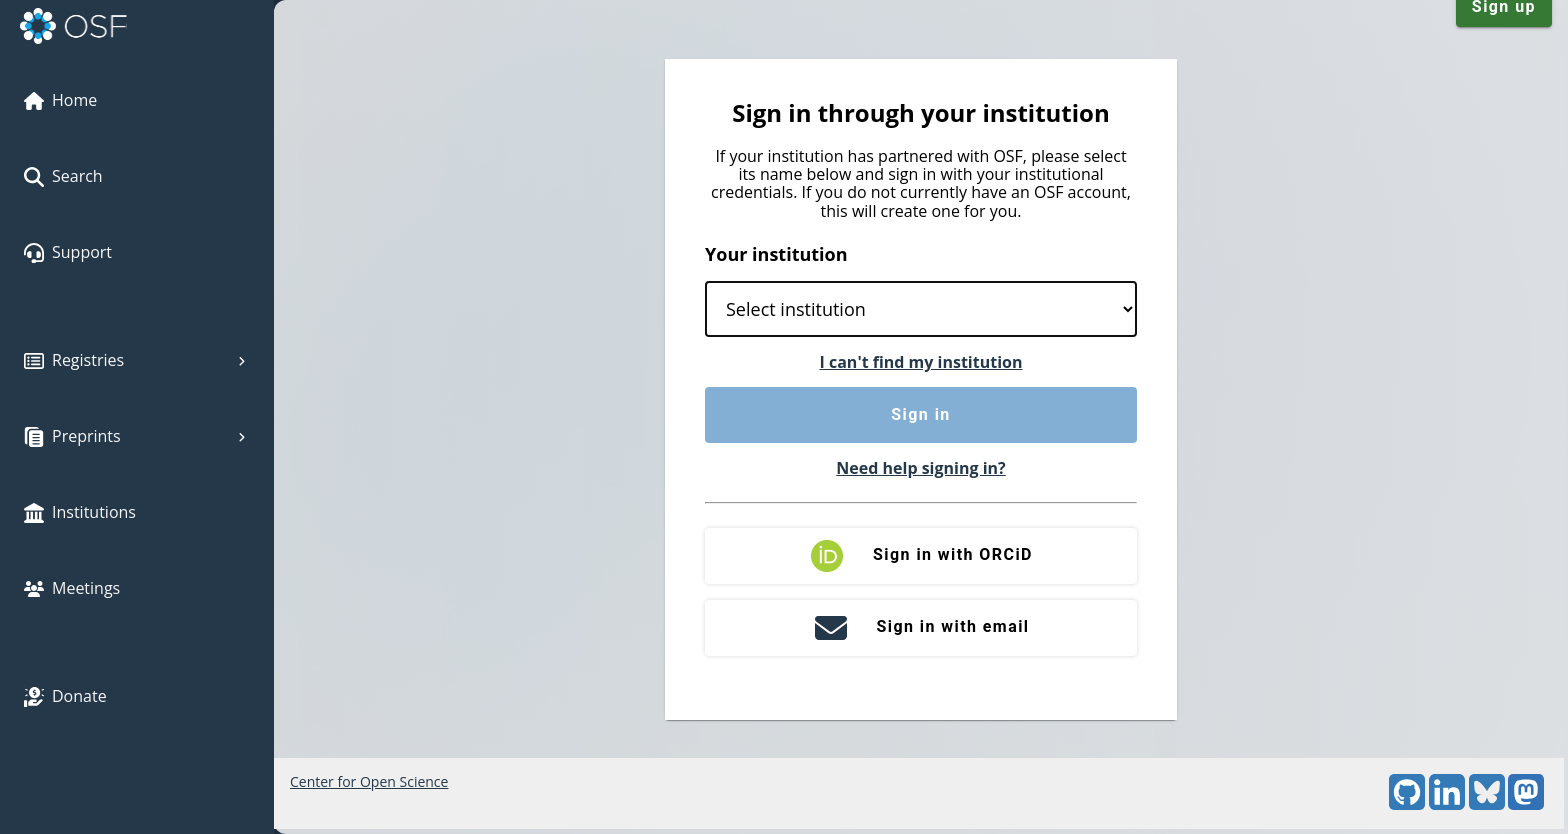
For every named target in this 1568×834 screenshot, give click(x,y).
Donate (65, 696)
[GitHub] (1407, 804)
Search (63, 176)
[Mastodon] (1526, 804)
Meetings (72, 588)
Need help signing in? (920, 468)
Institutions (80, 512)
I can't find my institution (921, 362)
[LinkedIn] (1447, 804)
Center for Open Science (369, 781)
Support (68, 252)
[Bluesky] (1487, 804)
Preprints (137, 436)
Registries (137, 360)
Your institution (776, 254)
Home (60, 100)
